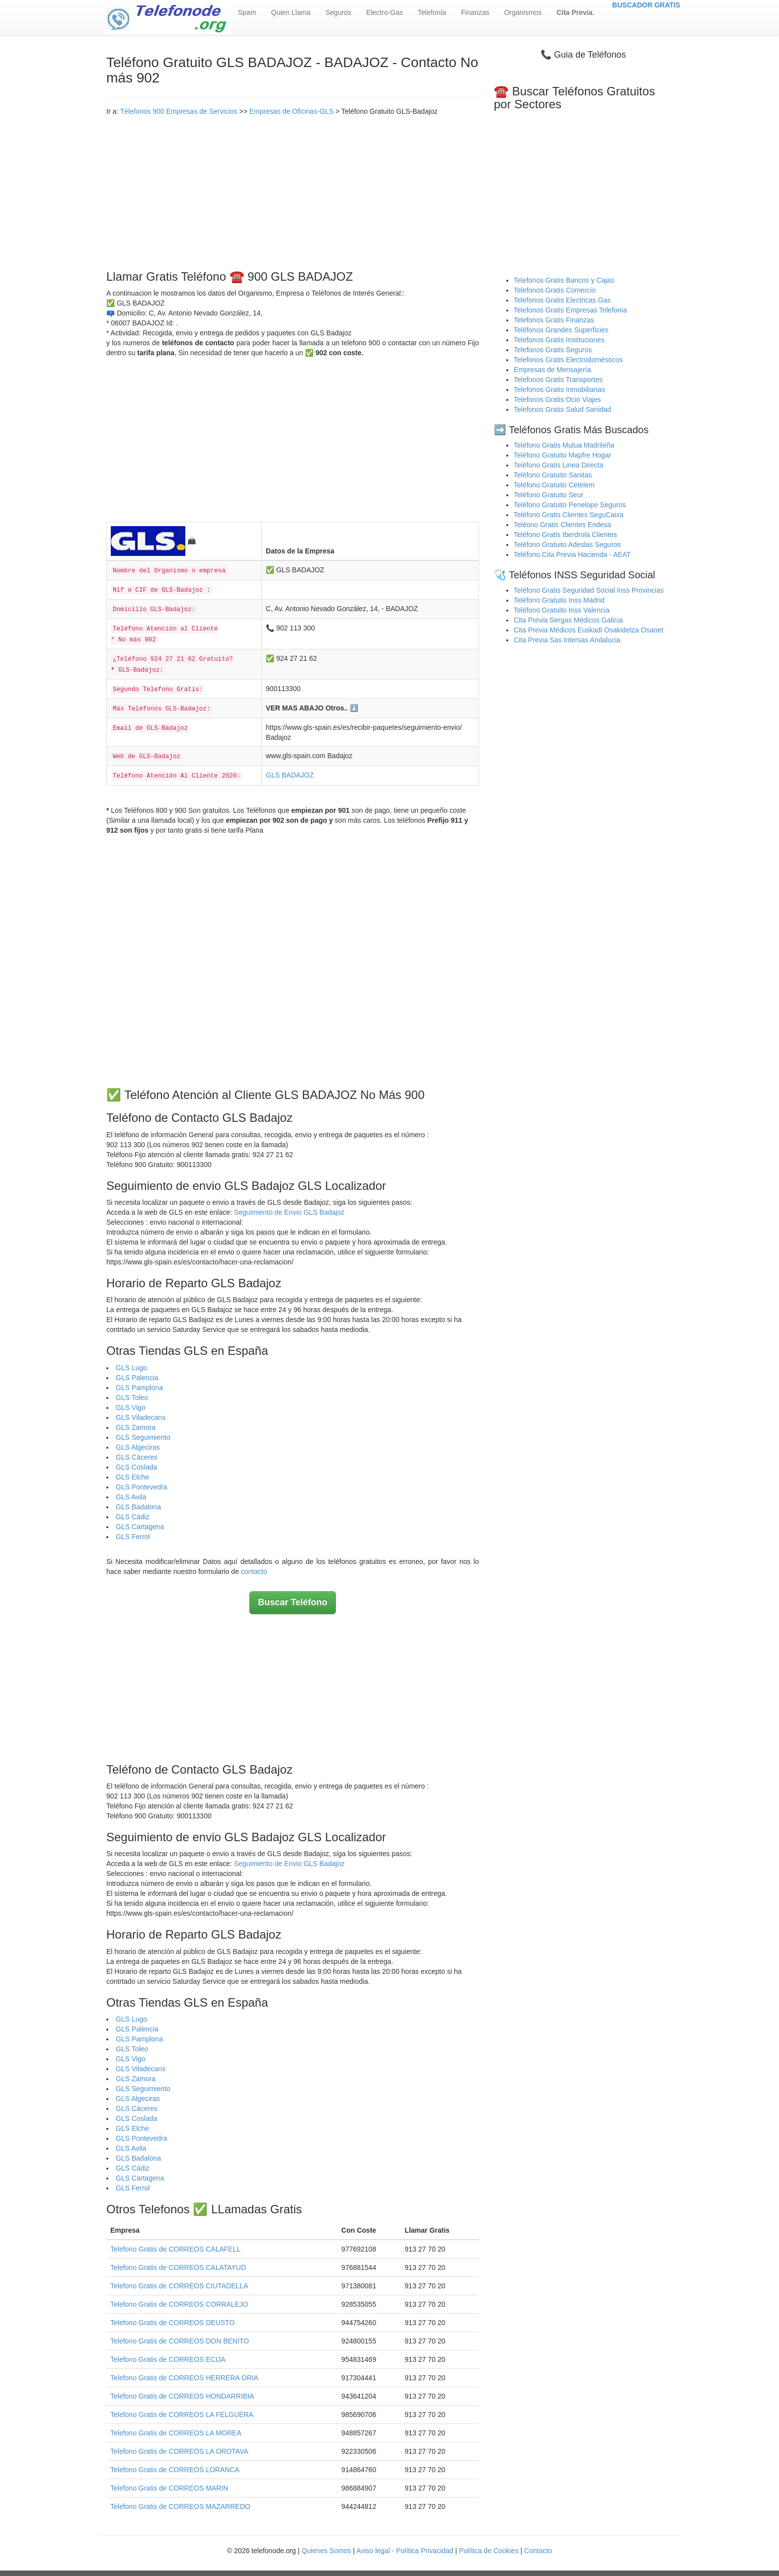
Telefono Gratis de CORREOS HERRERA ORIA (184, 2378)
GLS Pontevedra (141, 1487)
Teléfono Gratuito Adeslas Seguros (567, 544)
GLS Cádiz (133, 1517)
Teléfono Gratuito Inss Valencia (562, 610)
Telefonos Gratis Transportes (558, 380)
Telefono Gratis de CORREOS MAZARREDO (180, 2506)
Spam (247, 12)
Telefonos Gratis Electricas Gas (562, 300)
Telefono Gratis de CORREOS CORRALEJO (179, 2304)
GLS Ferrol (133, 1537)
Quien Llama (291, 12)
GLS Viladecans (140, 1417)
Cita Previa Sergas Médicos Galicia (568, 620)
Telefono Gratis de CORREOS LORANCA (174, 2470)
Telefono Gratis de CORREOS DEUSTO (172, 2323)
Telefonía (432, 12)
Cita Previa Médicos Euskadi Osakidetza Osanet (588, 630)
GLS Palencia (137, 1378)
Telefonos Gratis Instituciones (559, 340)
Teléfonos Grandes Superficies (561, 330)
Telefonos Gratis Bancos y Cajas (564, 280)
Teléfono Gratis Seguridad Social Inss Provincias (589, 590)
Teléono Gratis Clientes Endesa (562, 525)
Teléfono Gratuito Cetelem (554, 485)
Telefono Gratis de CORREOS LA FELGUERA (181, 2415)
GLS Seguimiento (143, 1437)
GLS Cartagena (140, 1527)
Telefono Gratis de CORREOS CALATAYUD (178, 2267)
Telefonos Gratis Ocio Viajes (557, 399)
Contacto (538, 2551)
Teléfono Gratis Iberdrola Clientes (565, 535)
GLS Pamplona (139, 1388)
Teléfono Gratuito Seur (548, 495)
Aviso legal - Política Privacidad (404, 2551)
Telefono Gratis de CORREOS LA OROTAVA (179, 2451)
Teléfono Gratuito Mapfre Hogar (562, 455)
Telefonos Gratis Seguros (553, 350)
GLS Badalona (138, 1507)
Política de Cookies (489, 2551)
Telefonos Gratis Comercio (555, 290)
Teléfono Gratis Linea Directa (559, 465)
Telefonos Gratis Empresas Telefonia (570, 310)
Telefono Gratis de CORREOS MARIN (169, 2488)
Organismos (523, 12)
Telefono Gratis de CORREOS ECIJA (168, 2359)
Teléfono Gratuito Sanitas (553, 475)
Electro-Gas (384, 12)
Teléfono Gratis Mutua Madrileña (564, 445)
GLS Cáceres (136, 1457)
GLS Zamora (136, 1427)
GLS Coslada (136, 1467)
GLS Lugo (131, 1368)
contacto (254, 1571)
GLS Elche (132, 1477)
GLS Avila (131, 1497)
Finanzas (475, 12)
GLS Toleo (132, 1398)
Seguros (338, 12)
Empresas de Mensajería (552, 370)
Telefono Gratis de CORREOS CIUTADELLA (179, 2286)
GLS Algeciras (138, 1447)
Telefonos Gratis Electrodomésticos (568, 360)
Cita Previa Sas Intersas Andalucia (567, 640)
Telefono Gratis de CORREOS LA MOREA (175, 2433)
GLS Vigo (131, 1407)
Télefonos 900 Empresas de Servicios (178, 111)
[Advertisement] (292, 190)
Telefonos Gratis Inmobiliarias (559, 389)
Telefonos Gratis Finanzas (554, 320)
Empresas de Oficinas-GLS (291, 111)
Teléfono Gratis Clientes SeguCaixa (568, 515)
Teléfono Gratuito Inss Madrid (559, 600)
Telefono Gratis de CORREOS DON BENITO (179, 2341)
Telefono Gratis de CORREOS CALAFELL (175, 2249)
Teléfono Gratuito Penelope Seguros (570, 505)
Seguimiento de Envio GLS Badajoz (289, 1212)
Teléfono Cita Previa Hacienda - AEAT (572, 554)
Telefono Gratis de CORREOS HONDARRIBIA (182, 2396)
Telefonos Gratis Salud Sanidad (562, 409)
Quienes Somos (327, 2551)
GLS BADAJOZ (289, 775)
